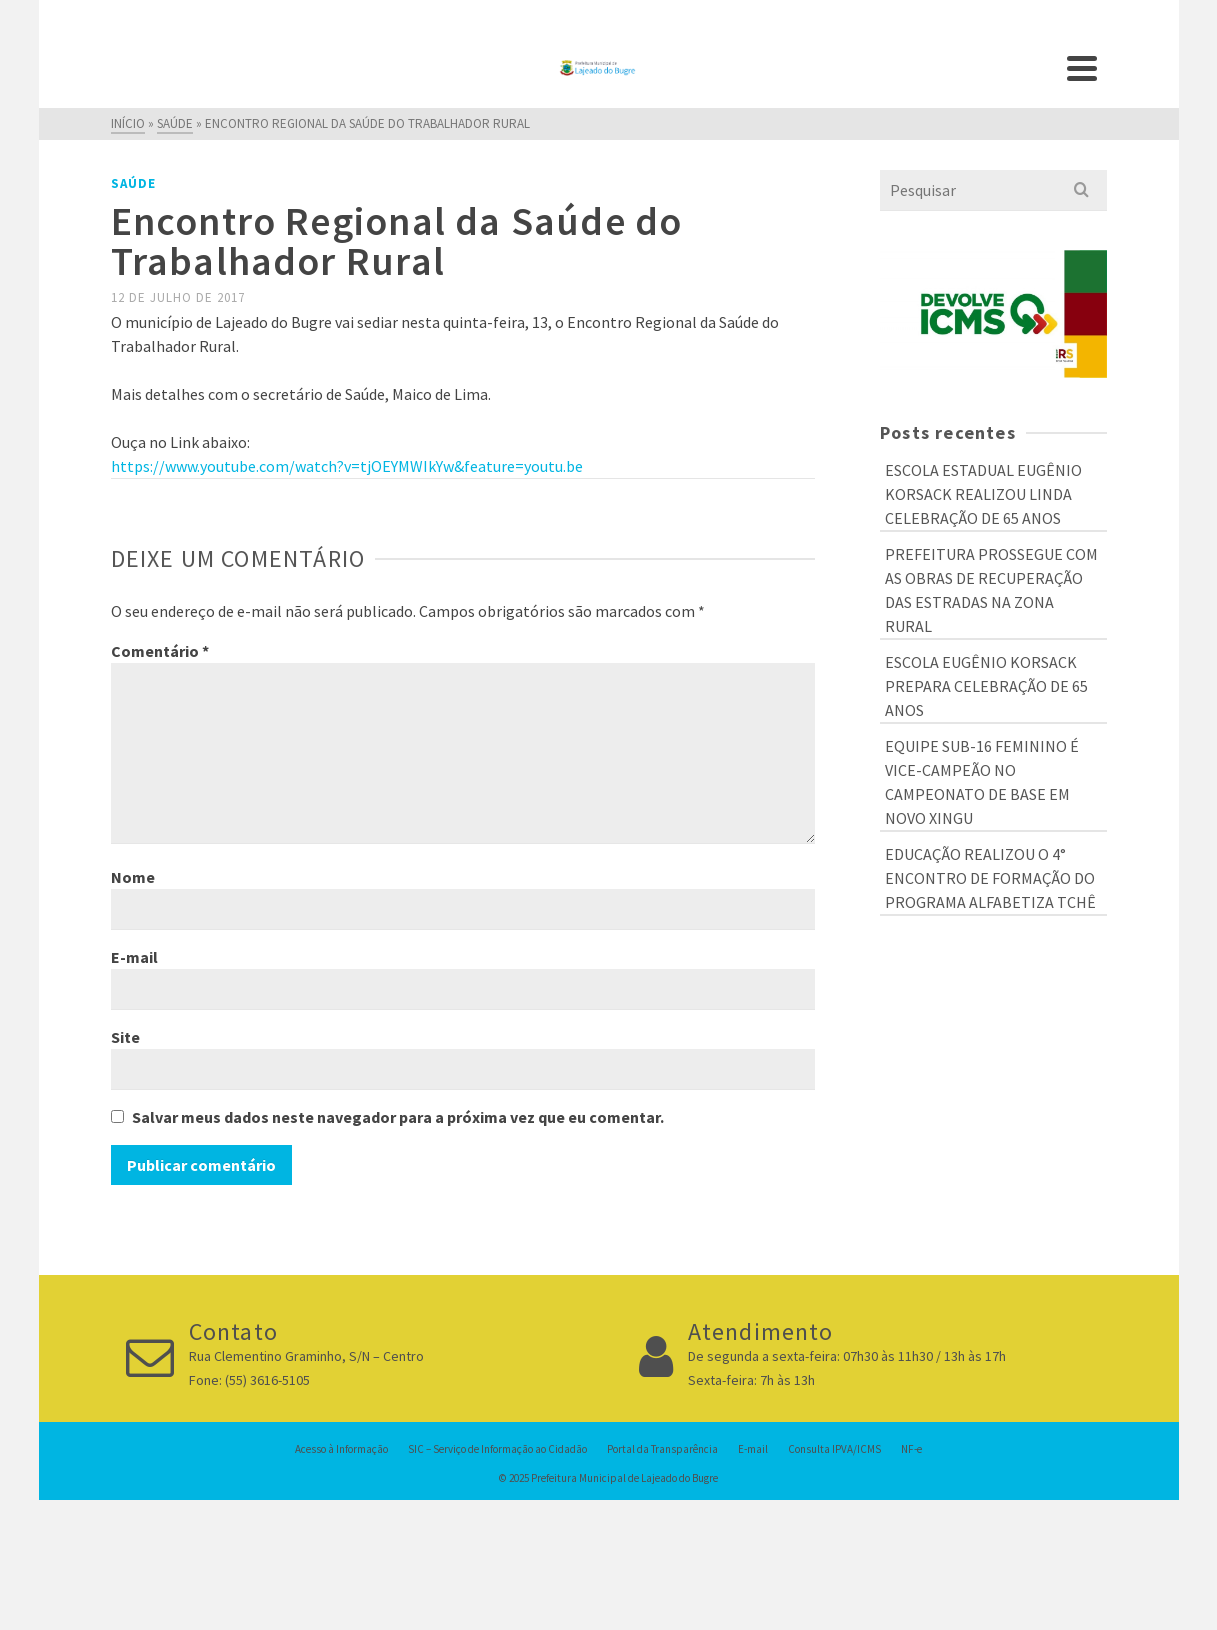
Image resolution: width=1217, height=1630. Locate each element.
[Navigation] (1082, 68)
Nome (133, 877)
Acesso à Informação (341, 1449)
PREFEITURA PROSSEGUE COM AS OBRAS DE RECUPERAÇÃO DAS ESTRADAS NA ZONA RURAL (991, 590)
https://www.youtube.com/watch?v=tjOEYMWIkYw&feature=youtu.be (347, 466)
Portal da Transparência (662, 1449)
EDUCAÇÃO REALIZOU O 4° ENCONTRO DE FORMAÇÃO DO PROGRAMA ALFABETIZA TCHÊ (990, 878)
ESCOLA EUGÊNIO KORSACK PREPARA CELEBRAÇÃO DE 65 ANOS (986, 686)
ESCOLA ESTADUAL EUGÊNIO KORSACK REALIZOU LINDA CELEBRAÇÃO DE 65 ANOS (983, 494)
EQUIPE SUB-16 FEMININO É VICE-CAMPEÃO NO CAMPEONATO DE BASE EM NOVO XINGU (982, 782)
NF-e (911, 1449)
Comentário (160, 651)
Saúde (133, 183)
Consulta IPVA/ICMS (834, 1449)
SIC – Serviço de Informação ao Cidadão (497, 1449)
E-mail (134, 957)
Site (125, 1037)
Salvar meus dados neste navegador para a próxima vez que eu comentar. (398, 1117)
